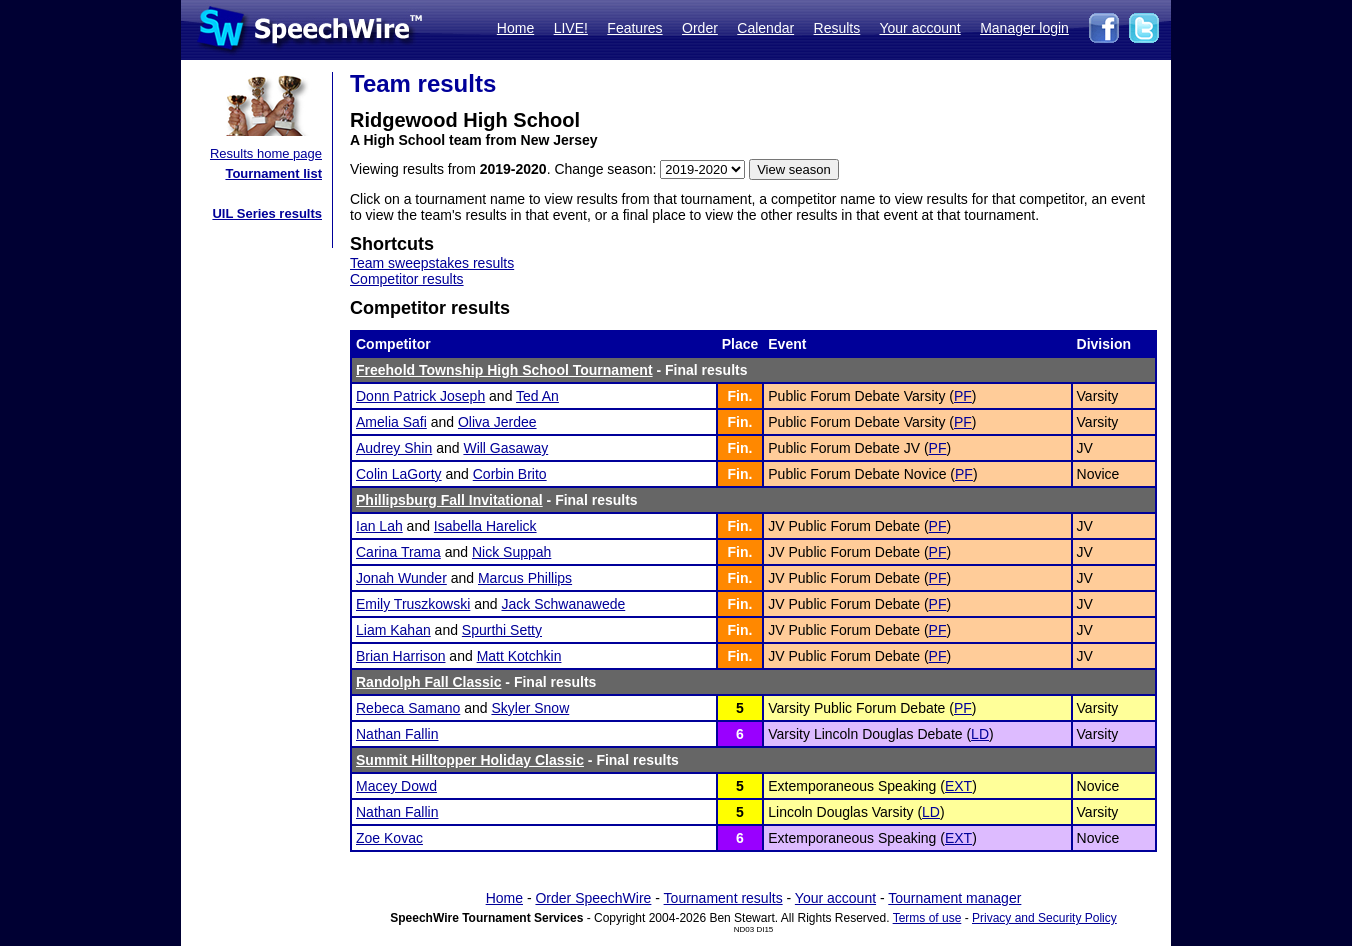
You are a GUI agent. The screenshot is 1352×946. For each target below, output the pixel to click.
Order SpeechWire (593, 898)
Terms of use (927, 918)
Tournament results (723, 898)
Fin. (740, 396)
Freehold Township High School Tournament (504, 370)
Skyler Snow (530, 708)
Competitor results (407, 279)
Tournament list (273, 173)
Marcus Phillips (525, 578)
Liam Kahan (393, 630)
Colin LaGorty (399, 474)
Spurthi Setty (502, 630)
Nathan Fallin (397, 734)
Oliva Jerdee (497, 422)
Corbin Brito (510, 474)
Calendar (765, 28)
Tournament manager (954, 898)
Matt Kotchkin (519, 656)
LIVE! (571, 28)
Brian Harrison (400, 656)
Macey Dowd (396, 786)
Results (837, 28)
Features (634, 28)
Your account (919, 28)
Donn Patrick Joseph (420, 396)
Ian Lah (379, 526)
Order (700, 28)
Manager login (1024, 28)
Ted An (537, 396)
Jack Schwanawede (564, 604)
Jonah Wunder (401, 578)
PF (963, 396)
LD (980, 734)
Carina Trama (398, 552)
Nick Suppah (511, 552)
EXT (958, 786)
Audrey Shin (394, 448)
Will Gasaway (505, 448)
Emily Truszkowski (413, 604)
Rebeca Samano (408, 708)
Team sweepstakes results (432, 263)
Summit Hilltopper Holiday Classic (470, 760)
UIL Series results (267, 213)
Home (515, 28)
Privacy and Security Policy (1044, 918)
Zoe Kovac (389, 838)
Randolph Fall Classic (428, 682)
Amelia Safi (391, 422)
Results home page (266, 153)
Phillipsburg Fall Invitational (449, 500)
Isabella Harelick (485, 526)
